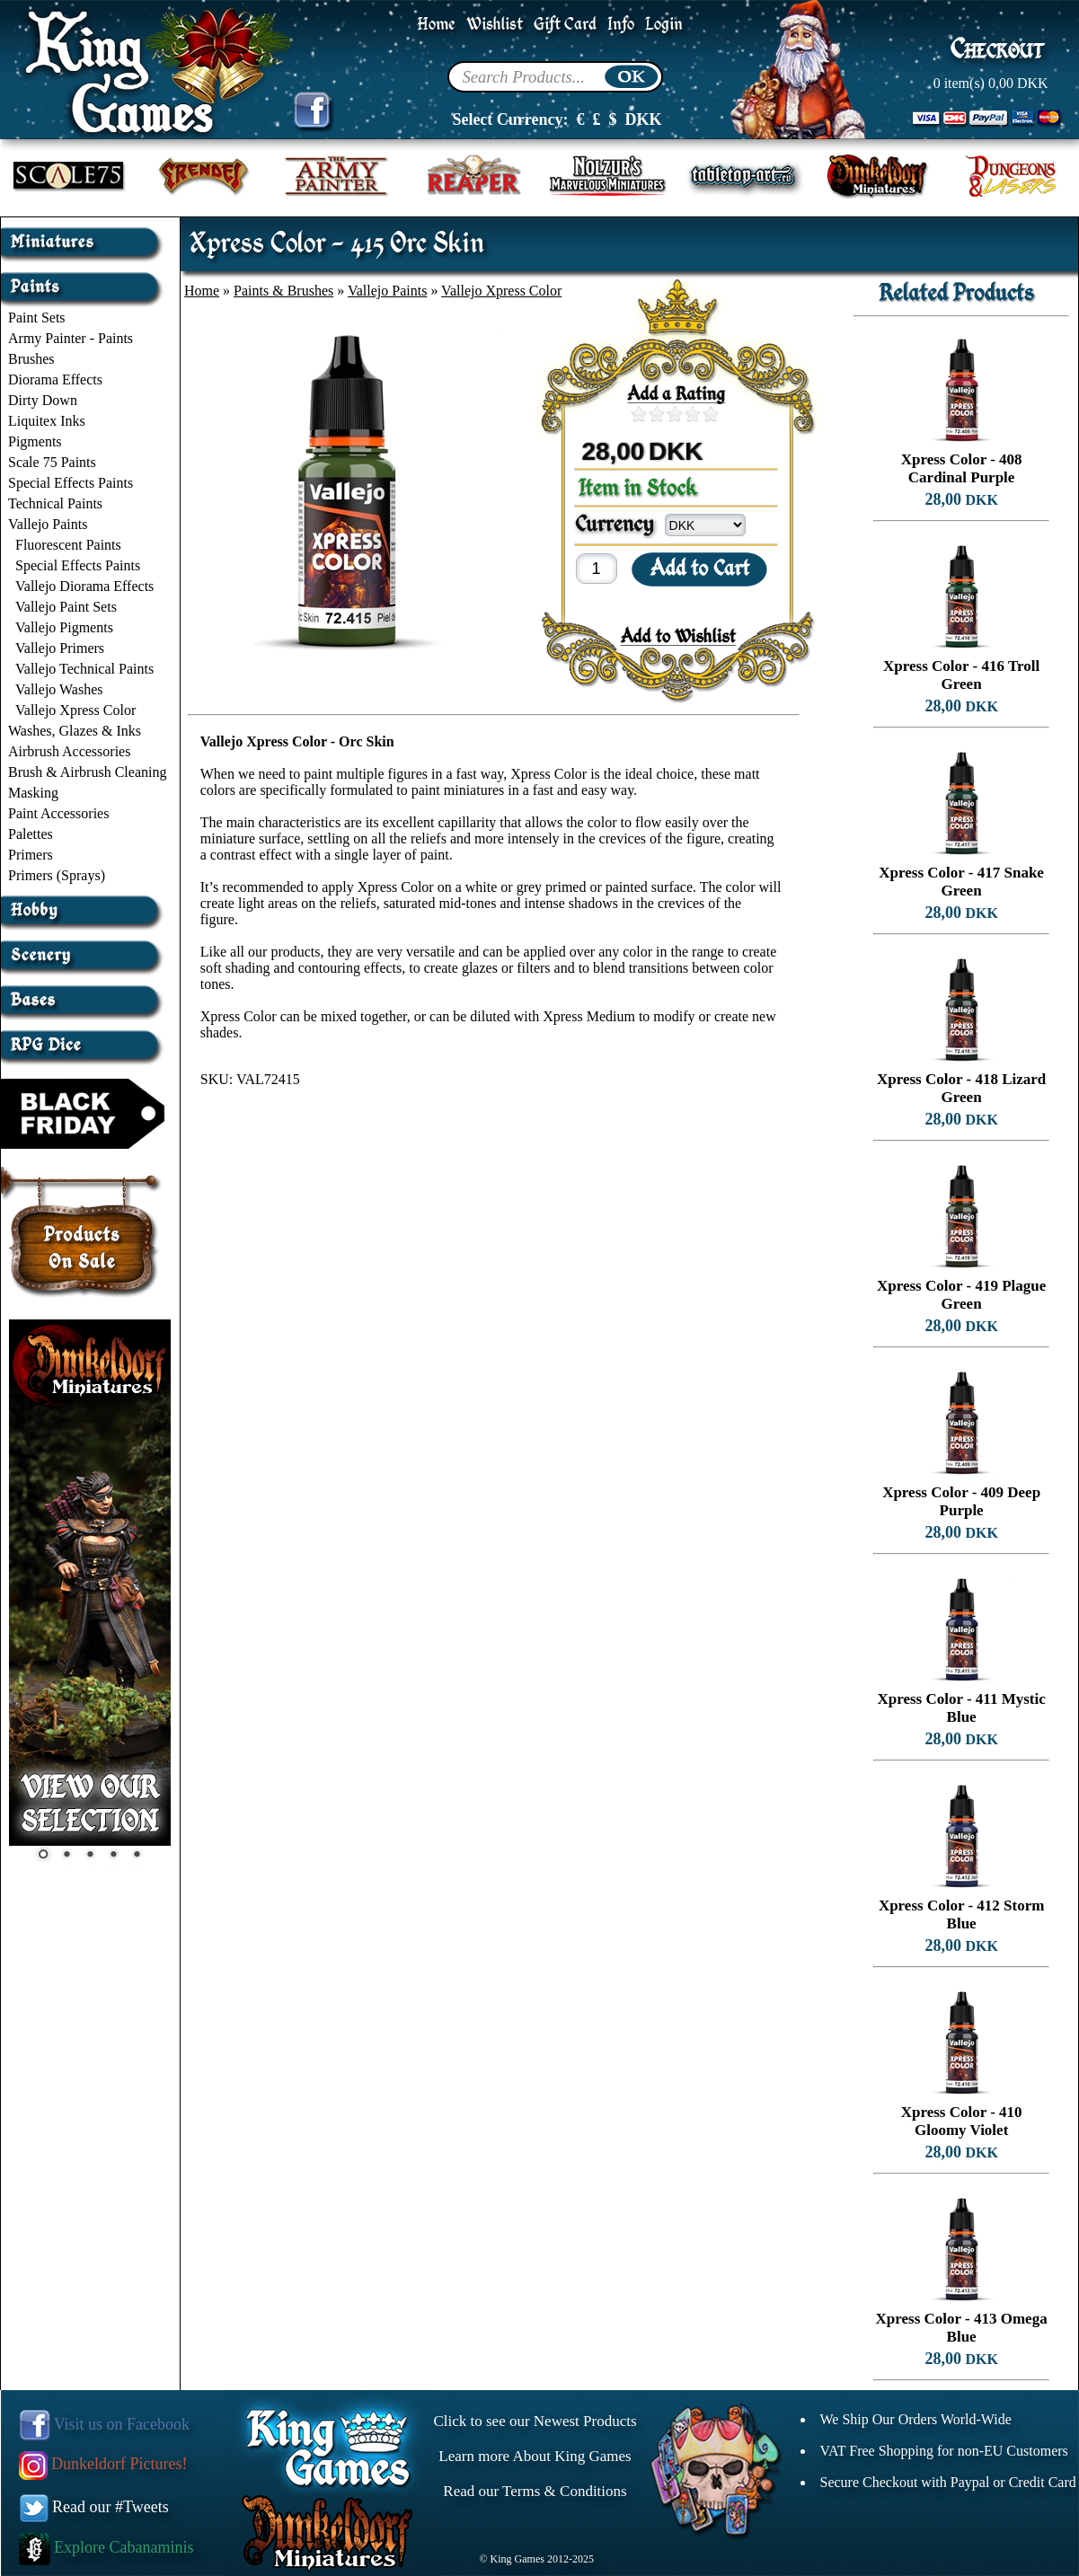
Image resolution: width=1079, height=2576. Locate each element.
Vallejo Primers (59, 648)
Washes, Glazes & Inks (74, 730)
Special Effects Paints (70, 482)
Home (436, 24)
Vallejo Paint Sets (66, 606)
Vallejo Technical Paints (84, 668)
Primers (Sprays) (56, 875)
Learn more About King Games (534, 2456)
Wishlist (494, 24)
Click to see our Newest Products (534, 2421)
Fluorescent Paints (68, 544)
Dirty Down (42, 400)
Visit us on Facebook (104, 2424)
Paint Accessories (58, 813)
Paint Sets (37, 317)
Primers (30, 854)
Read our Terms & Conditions (534, 2491)
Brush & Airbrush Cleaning (87, 772)
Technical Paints (55, 503)
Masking (33, 792)
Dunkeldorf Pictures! (103, 2464)
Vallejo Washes (59, 689)
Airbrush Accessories (69, 751)
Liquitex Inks (46, 420)
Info (620, 24)
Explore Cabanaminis (106, 2547)
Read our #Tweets (94, 2507)
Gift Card (565, 24)
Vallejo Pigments (64, 627)
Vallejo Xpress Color (75, 710)
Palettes (30, 834)
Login (664, 24)
